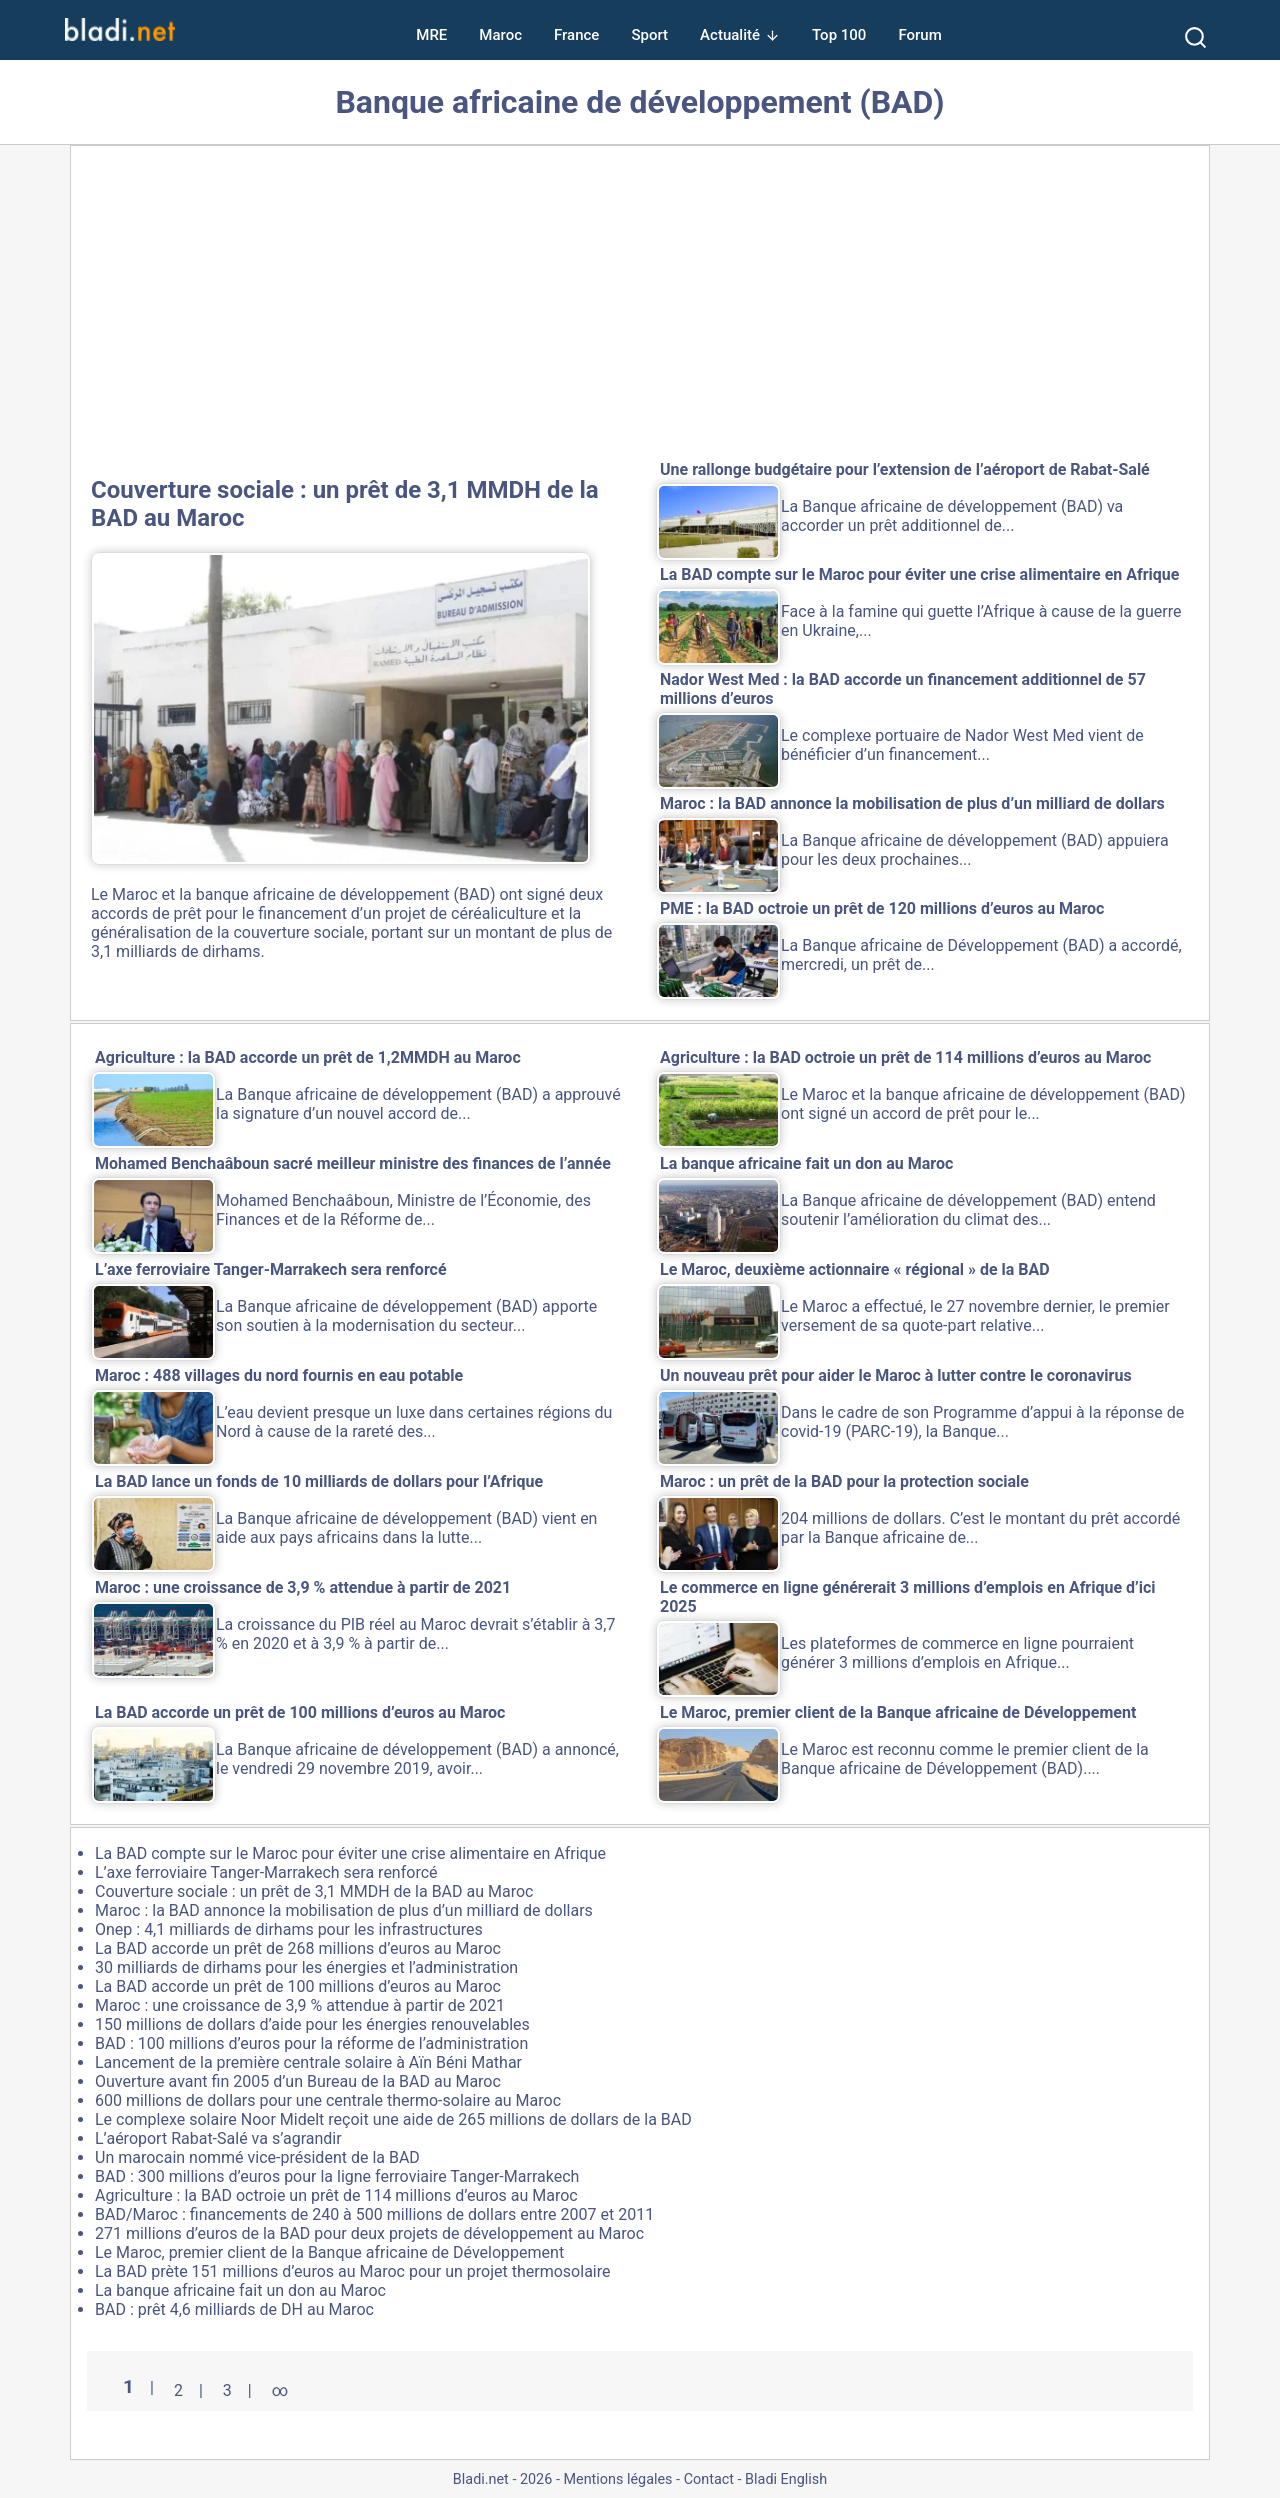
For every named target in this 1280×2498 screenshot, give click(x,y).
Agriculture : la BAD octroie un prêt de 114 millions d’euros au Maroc (336, 2195)
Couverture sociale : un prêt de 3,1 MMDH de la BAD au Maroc (314, 1891)
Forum (919, 35)
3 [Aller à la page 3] (227, 2390)
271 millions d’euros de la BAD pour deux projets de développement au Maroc (369, 2233)
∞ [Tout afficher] (280, 2390)
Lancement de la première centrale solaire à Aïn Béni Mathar (308, 2062)
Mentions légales (617, 2479)
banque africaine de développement (323, 894)
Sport (649, 35)
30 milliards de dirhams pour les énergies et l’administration (306, 1967)
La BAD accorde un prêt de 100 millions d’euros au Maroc (298, 1986)
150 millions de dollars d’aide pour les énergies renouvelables (312, 2024)
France (576, 35)
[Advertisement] (640, 307)
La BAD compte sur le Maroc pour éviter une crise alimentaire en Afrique (350, 1853)
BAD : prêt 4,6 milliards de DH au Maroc (234, 2309)
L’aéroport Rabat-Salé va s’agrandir (218, 2138)
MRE (431, 35)
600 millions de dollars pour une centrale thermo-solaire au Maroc (328, 2100)
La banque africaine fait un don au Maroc (240, 2290)
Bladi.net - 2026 (502, 2479)
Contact (709, 2479)
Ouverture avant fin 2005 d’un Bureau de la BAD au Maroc (298, 2081)
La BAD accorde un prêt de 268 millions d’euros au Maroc (298, 1948)
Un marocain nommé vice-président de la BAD (257, 2157)
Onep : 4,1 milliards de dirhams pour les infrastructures (289, 1929)
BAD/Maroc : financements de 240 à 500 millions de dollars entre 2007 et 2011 (374, 2214)
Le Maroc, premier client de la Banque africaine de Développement (329, 2252)
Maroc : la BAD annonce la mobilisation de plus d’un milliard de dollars (344, 1910)
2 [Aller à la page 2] (178, 2390)
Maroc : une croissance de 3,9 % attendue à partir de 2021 (300, 2005)
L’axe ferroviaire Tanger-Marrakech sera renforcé (266, 1872)
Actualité (730, 35)
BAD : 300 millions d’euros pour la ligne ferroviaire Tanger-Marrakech (337, 2176)
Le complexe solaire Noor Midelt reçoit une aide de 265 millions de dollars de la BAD (393, 2119)
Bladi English (786, 2479)
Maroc (500, 35)
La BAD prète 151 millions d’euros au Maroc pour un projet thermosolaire (352, 2271)
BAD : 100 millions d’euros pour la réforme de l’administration (311, 2043)
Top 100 (839, 35)
